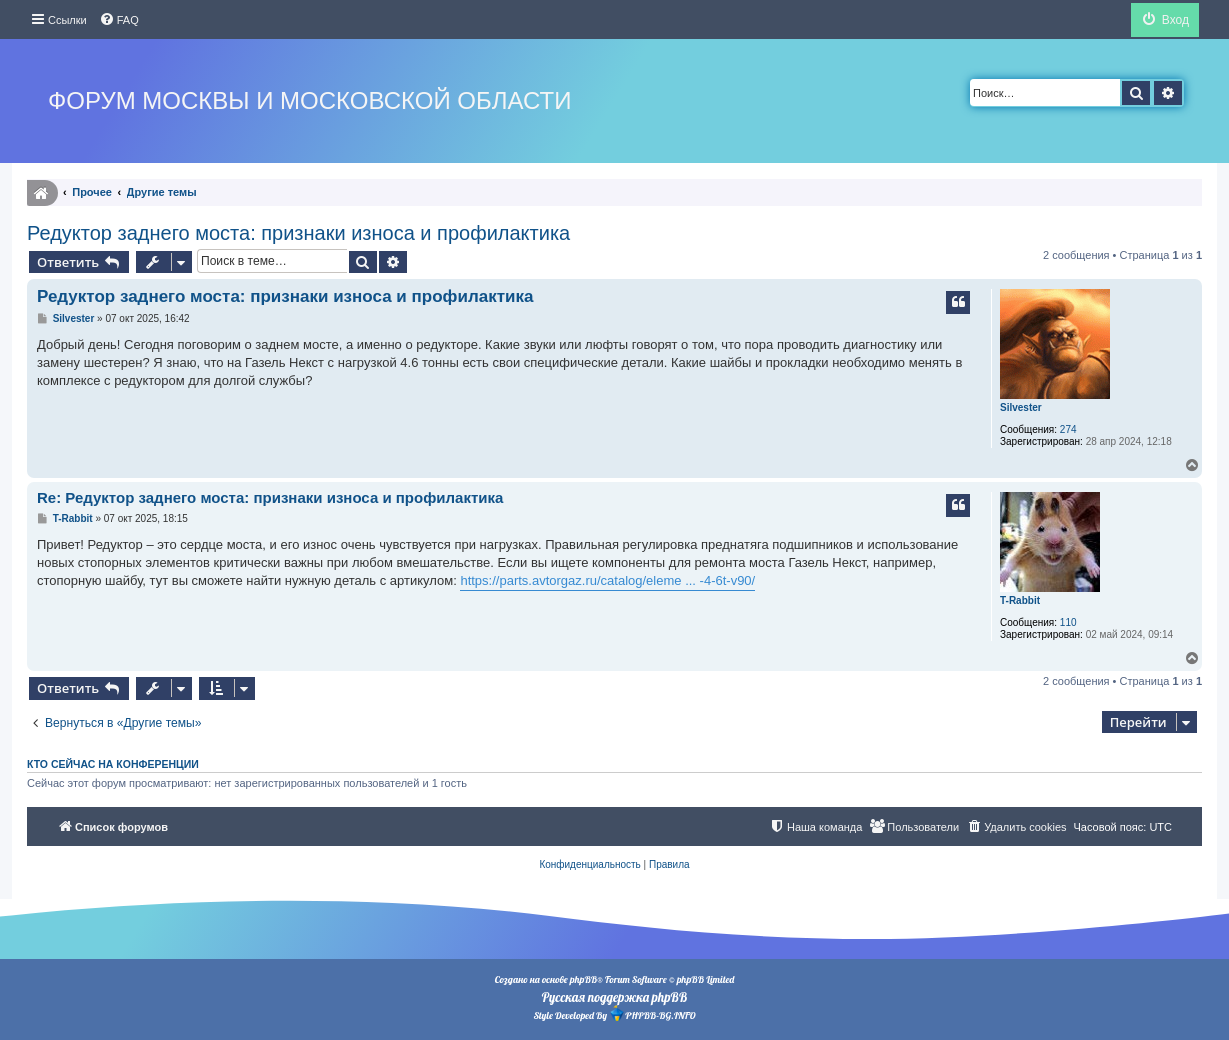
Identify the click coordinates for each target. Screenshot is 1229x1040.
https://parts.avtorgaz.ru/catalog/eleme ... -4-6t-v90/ (607, 580)
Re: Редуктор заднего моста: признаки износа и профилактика (270, 497)
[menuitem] (119, 20)
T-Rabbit (1020, 600)
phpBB (583, 979)
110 (1068, 622)
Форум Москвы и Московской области (309, 100)
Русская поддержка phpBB (614, 997)
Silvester (1021, 407)
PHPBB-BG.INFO (652, 1013)
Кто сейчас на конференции (113, 764)
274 (1068, 429)
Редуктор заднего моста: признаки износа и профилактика (298, 233)
